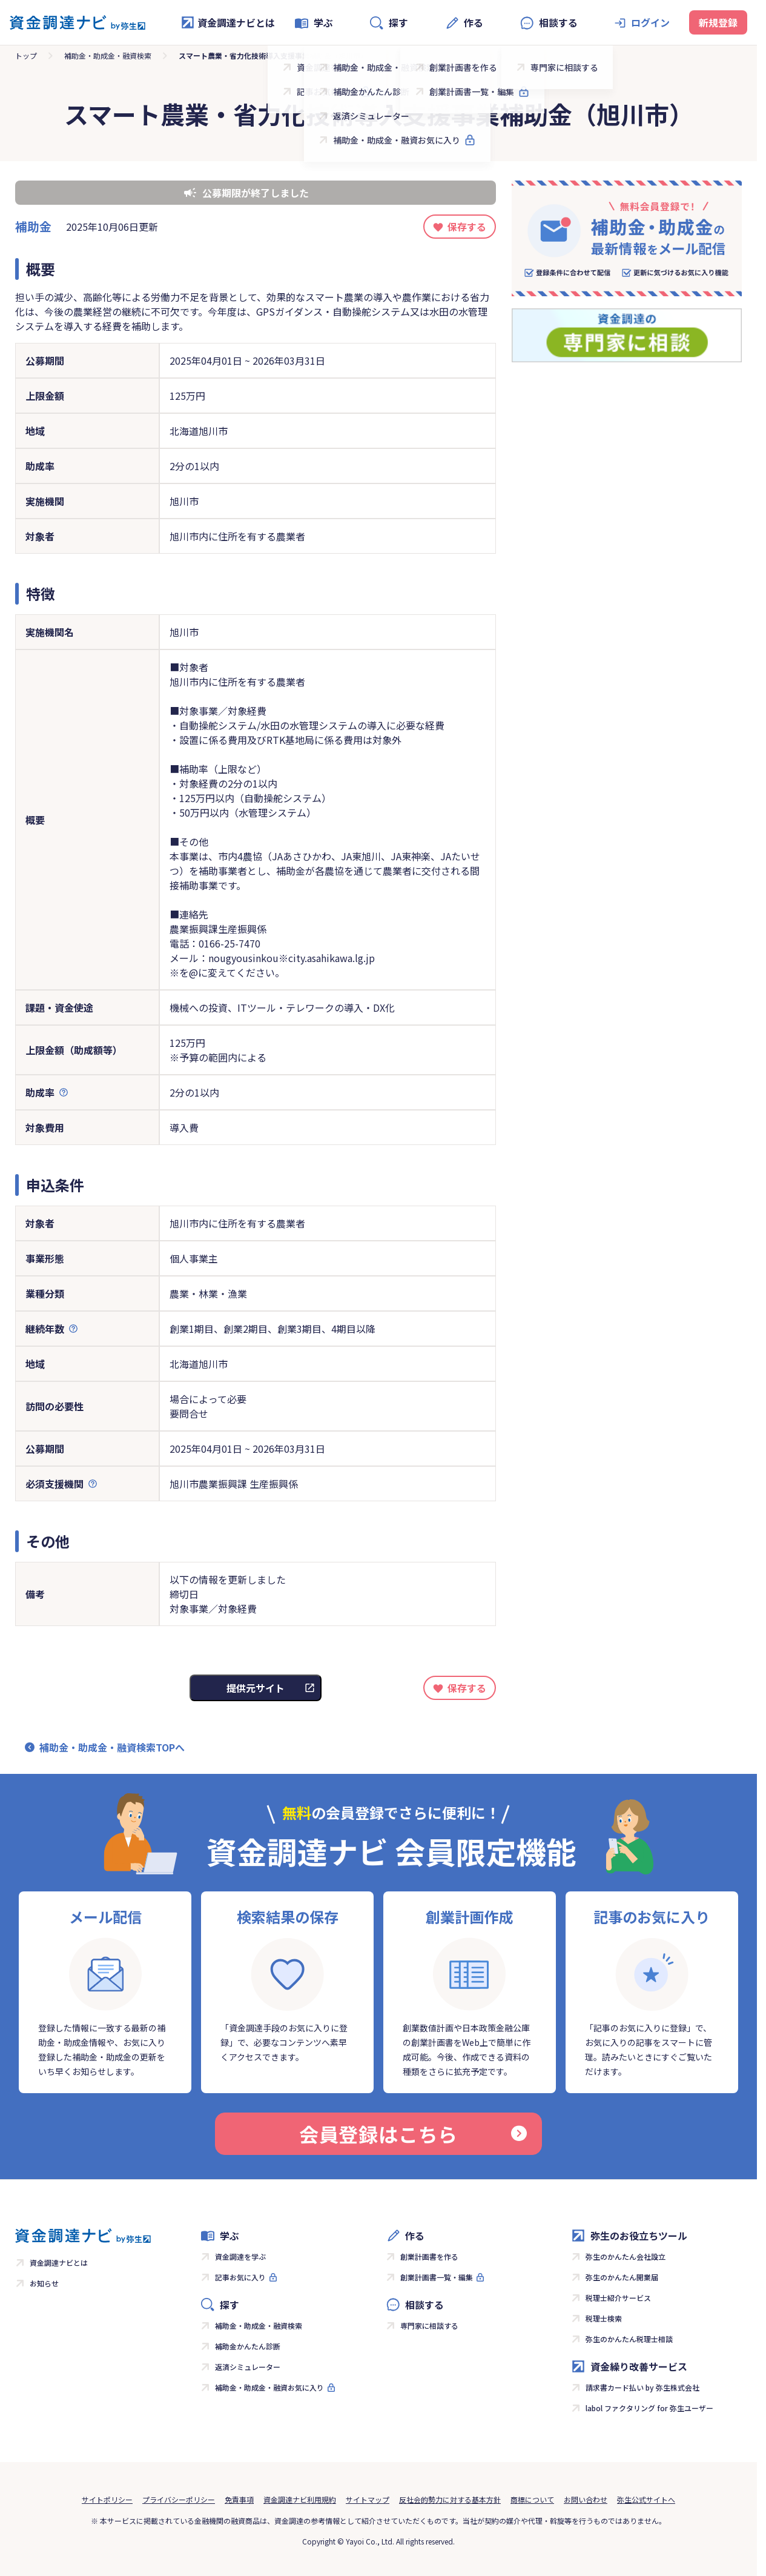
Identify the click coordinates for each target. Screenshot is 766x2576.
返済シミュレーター (247, 2367)
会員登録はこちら (413, 2134)
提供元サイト (255, 1688)
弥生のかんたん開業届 (622, 2277)
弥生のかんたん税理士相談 (629, 2339)
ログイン (650, 22)
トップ (26, 55)
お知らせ (44, 2283)
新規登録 (718, 22)
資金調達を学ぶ (240, 2256)
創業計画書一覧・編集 (436, 2277)
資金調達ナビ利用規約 (299, 2499)
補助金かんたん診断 (247, 2346)
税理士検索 (604, 2318)
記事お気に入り (240, 2277)
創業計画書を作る (429, 2256)
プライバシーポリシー (178, 2499)
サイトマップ (367, 2499)
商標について (532, 2499)
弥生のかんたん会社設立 (625, 2256)
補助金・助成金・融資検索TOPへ (112, 1747)
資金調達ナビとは (227, 22)
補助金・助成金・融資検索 (107, 55)
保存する (466, 226)
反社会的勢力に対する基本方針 (450, 2499)
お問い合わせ (585, 2499)
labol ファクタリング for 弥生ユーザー (649, 2408)
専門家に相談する (429, 2325)
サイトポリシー (107, 2499)
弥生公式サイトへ (646, 2499)
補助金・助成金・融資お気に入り (269, 2387)
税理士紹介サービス (618, 2297)
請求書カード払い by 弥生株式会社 (642, 2387)
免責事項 (239, 2499)
